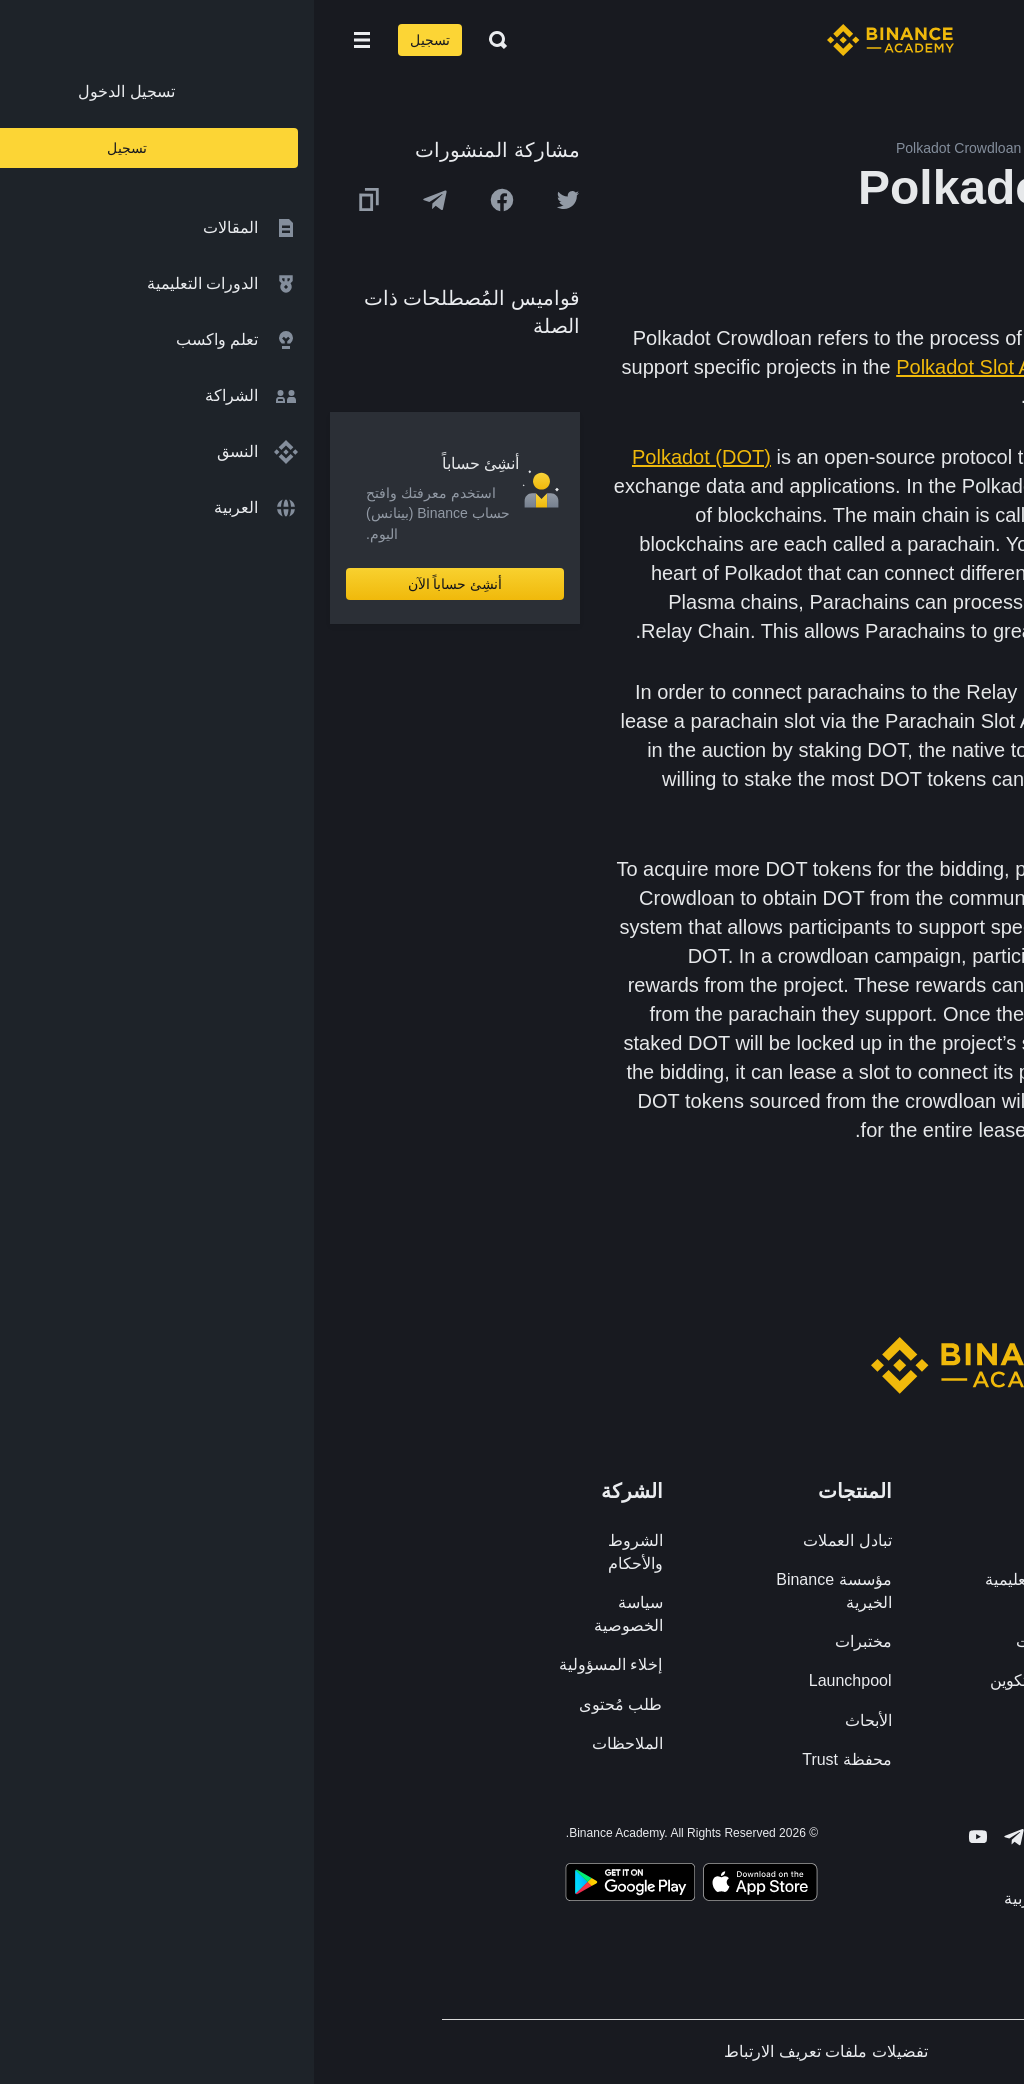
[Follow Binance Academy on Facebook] (772, 1837)
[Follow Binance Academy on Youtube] (664, 1836)
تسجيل (116, 40)
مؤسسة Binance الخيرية (519, 1591)
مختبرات (549, 1641)
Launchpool (536, 1680)
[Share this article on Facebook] (188, 200)
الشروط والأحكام (321, 1552)
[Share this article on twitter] (254, 200)
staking (744, 338)
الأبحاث (554, 1720)
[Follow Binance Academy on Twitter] (736, 1837)
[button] (48, 40)
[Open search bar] (178, 40)
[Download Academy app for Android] (316, 1885)
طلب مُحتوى (306, 1704)
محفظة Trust (532, 1759)
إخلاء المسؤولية (296, 1664)
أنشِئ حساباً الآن (141, 584)
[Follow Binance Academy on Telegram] (700, 1837)
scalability (964, 631)
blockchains (933, 457)
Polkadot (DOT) (387, 457)
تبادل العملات (533, 1540)
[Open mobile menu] (48, 40)
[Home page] (576, 40)
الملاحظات (313, 1743)
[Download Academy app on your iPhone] (446, 1885)
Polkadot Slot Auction (676, 367)
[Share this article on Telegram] (121, 200)
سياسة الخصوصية (314, 1614)
